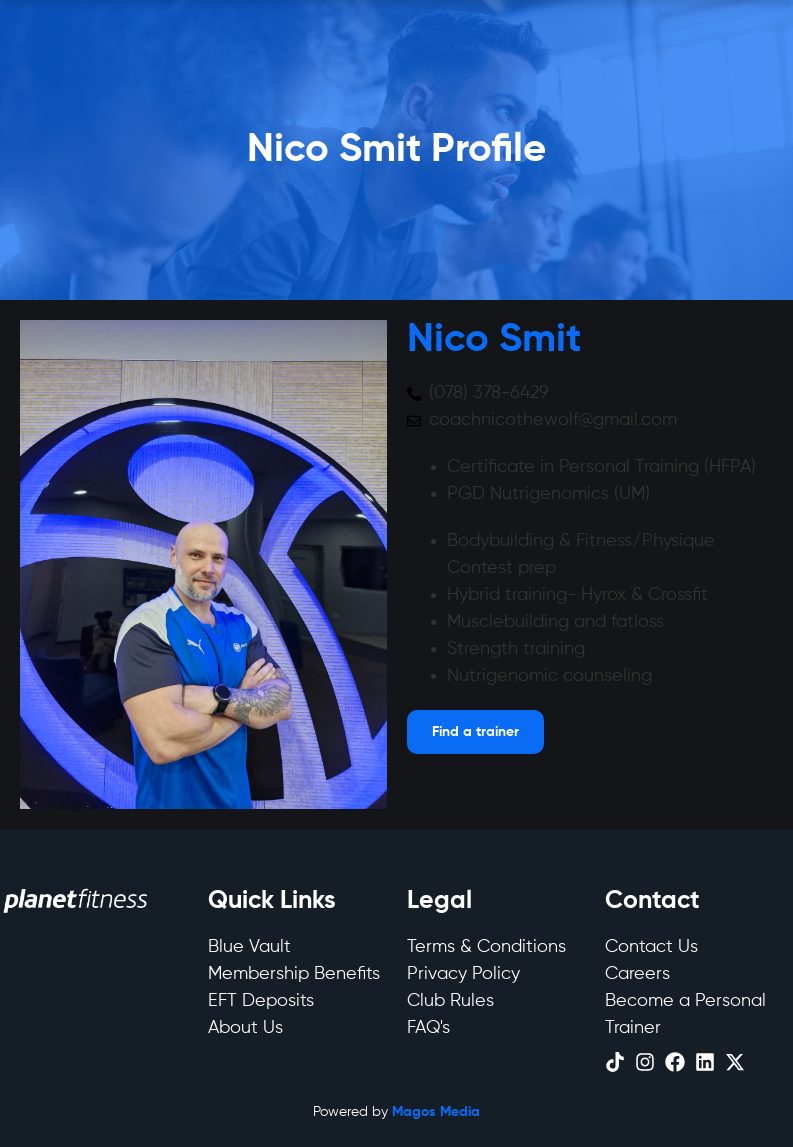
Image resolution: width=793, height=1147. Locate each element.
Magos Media (436, 1112)
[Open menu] (475, 732)
